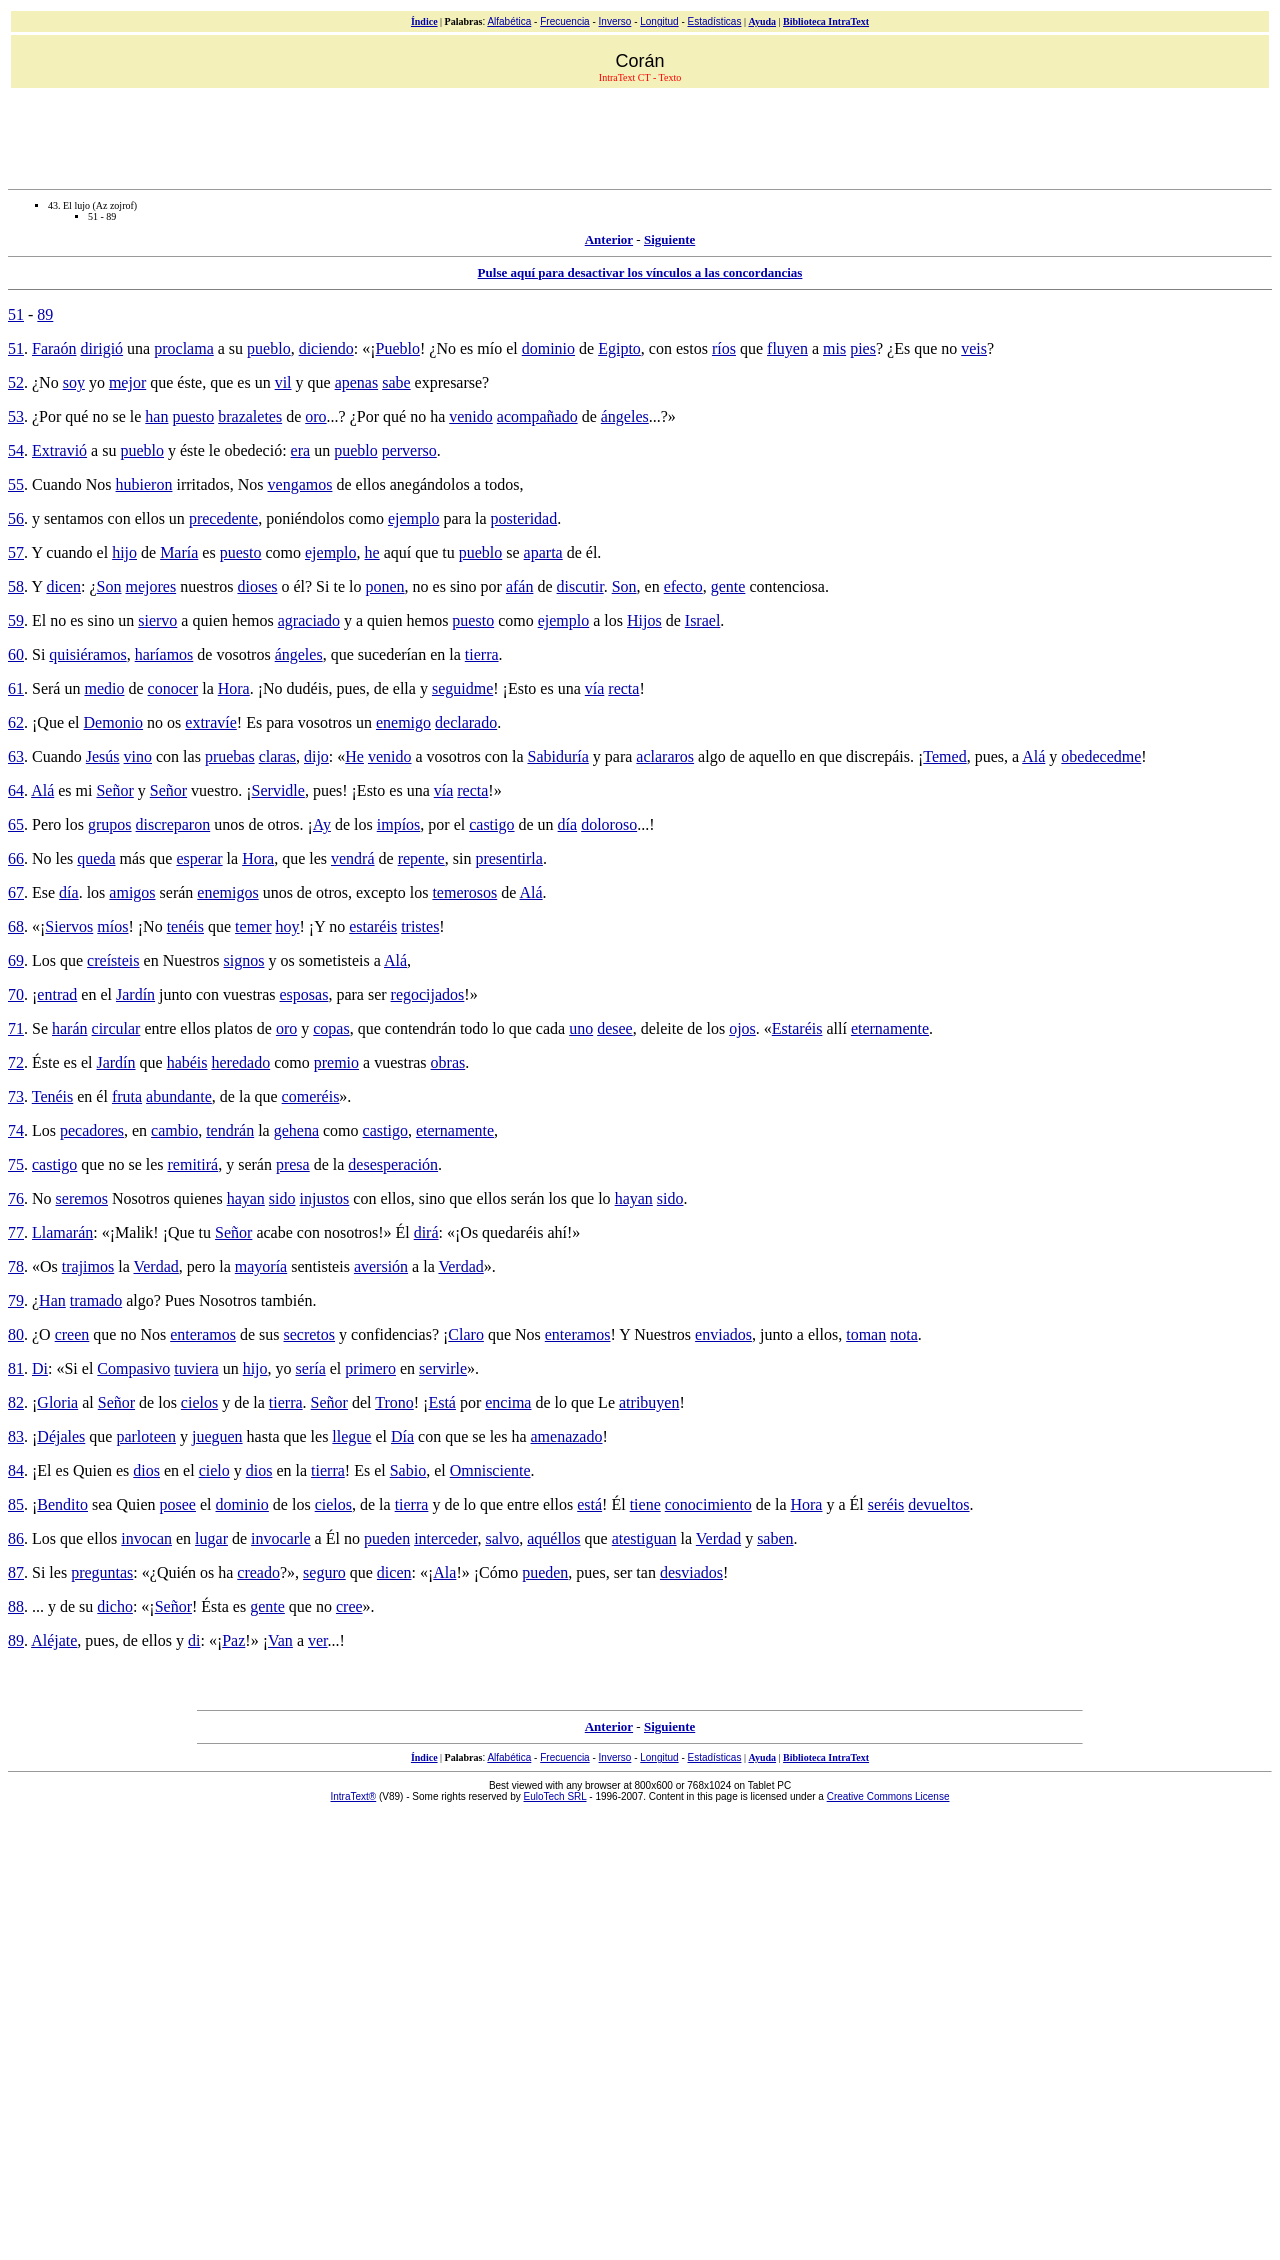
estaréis (373, 926)
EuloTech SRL (555, 1796)
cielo (214, 1470)
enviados (723, 1334)
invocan (146, 1538)
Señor (114, 790)
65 (16, 824)
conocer (173, 688)
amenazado (567, 1436)
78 (16, 1266)
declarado (466, 722)
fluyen (787, 348)
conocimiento (708, 1504)
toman (866, 1334)
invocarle (281, 1538)
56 (16, 518)
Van (280, 1640)
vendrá (353, 858)
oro (315, 416)
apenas (357, 382)
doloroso (609, 824)
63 (16, 756)
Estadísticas (715, 21)
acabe (274, 1232)
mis (834, 348)
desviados (691, 1572)
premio (336, 1062)
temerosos (464, 892)
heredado (241, 1062)
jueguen (217, 1436)
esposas (304, 994)
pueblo (269, 348)
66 (16, 858)
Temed (944, 756)
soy (74, 382)
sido (282, 1198)
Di (40, 1368)
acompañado (537, 416)
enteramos (203, 1334)
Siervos (69, 926)
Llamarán (62, 1232)
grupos (110, 824)
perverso (409, 450)
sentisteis (320, 1266)
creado (258, 1572)
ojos (742, 1028)
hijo (124, 552)
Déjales (61, 1436)
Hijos (644, 620)
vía (595, 688)
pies (863, 348)
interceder (445, 1538)
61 (16, 688)
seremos (82, 1198)
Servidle (278, 790)
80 (16, 1334)
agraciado (309, 620)
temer (253, 926)
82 (16, 1402)
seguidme (462, 688)
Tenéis (53, 1096)
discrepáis (878, 756)
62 (16, 722)
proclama (184, 348)
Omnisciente (490, 1470)
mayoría (261, 1266)
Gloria (57, 1402)
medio (104, 688)
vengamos (300, 484)
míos (112, 926)
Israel (703, 620)
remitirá (193, 1164)
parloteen (146, 1436)
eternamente (890, 1028)
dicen (63, 586)
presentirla (509, 858)
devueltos (938, 1504)
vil (283, 382)
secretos (310, 1334)
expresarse (449, 382)
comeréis (311, 1096)
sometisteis (334, 960)
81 (16, 1368)
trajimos (88, 1266)
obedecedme (1101, 756)
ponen (384, 586)
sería (311, 1368)
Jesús (103, 756)
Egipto (619, 348)
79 (16, 1300)
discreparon (173, 824)
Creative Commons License (888, 1796)
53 (16, 416)
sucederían (392, 654)
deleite (662, 1028)
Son (109, 586)
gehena (296, 1130)
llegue (351, 1436)
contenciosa (787, 586)
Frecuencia (564, 21)
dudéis (308, 688)
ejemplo (414, 518)
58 (16, 586)
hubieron (144, 484)
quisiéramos (87, 654)
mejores (150, 586)
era (301, 450)
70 (16, 994)
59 (16, 620)
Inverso (615, 21)
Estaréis (797, 1028)
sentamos (74, 518)
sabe (396, 382)
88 (16, 1606)
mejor (127, 382)
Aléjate (54, 1640)
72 (16, 1062)
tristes (420, 926)
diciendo (326, 348)
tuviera (196, 1368)
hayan (246, 1198)
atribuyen (649, 1402)
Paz (233, 1640)
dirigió (101, 348)
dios (146, 1470)
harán (70, 1028)
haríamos (164, 654)
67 (16, 892)
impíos (399, 824)
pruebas (230, 756)
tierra (482, 654)
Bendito (62, 1504)
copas (331, 1028)
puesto (193, 416)
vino (138, 756)
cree (349, 1606)
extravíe (211, 722)
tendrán (230, 1130)
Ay (322, 824)
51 (16, 314)
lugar (211, 1538)
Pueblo (398, 348)
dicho (115, 1606)
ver (318, 1640)
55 (16, 484)
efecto (683, 586)
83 (16, 1436)
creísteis (113, 960)
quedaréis (512, 1232)
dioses (257, 586)
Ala (444, 1572)
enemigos (227, 892)
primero (370, 1368)
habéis (187, 1062)
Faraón (54, 348)
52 (16, 382)
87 (16, 1572)
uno (581, 1028)
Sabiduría (558, 756)
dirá (426, 1232)
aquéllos (553, 1538)
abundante (179, 1096)
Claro (466, 1334)
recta (623, 688)
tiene (645, 1504)
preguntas (102, 1572)
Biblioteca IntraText (826, 21)
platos (234, 1028)
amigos (132, 892)
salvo (502, 1538)
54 (16, 450)
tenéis (185, 926)
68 (16, 926)
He (354, 756)
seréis (886, 1504)
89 (45, 314)
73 (16, 1096)
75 (16, 1164)
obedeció (253, 450)
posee (178, 1504)
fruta (127, 1096)
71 (16, 1028)
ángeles (625, 416)
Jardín (135, 994)
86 (16, 1538)
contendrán (420, 1028)
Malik (134, 1232)
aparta (543, 552)
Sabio (408, 1470)
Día (402, 1436)
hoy (288, 926)
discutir (580, 586)
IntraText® (354, 1796)
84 (16, 1470)
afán (520, 586)
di (194, 1640)
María (179, 552)
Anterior (609, 239)
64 (16, 790)
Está (442, 1402)
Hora (234, 688)
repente (421, 858)
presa (293, 1164)
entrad (57, 994)
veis (974, 348)
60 (16, 654)
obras (448, 1062)
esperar (199, 858)
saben (775, 1538)
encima (508, 1402)
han (156, 416)
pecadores (92, 1130)
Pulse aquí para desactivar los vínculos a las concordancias (640, 272)
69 (16, 960)
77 (16, 1232)
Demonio (114, 722)
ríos (724, 348)
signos (244, 960)
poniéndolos (305, 518)
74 (16, 1130)
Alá (1033, 756)
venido (471, 416)
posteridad (524, 518)
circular (116, 1028)
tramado (96, 1300)
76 (16, 1198)
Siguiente (669, 239)
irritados (202, 484)
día (568, 824)
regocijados (428, 994)
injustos (325, 1198)
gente (728, 586)
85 (16, 1504)
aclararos (665, 756)
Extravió (59, 450)
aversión (381, 1266)
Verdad (155, 1266)
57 (16, 552)
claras (277, 756)
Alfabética (509, 21)
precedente (223, 518)
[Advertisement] (640, 136)
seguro (324, 1572)
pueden (387, 1538)
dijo (316, 756)
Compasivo (133, 1368)
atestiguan (644, 1538)
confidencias (391, 1334)
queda (96, 858)
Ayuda (762, 21)
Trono (394, 1402)
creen (72, 1334)
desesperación (393, 1164)
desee (615, 1028)
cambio (174, 1130)
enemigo (403, 722)
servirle (443, 1368)
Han (52, 1300)
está (589, 1504)
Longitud (659, 21)
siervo (157, 620)
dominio (548, 348)
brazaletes (250, 416)
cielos (199, 1402)
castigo (491, 824)
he (372, 552)
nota (904, 1334)
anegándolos (430, 484)
